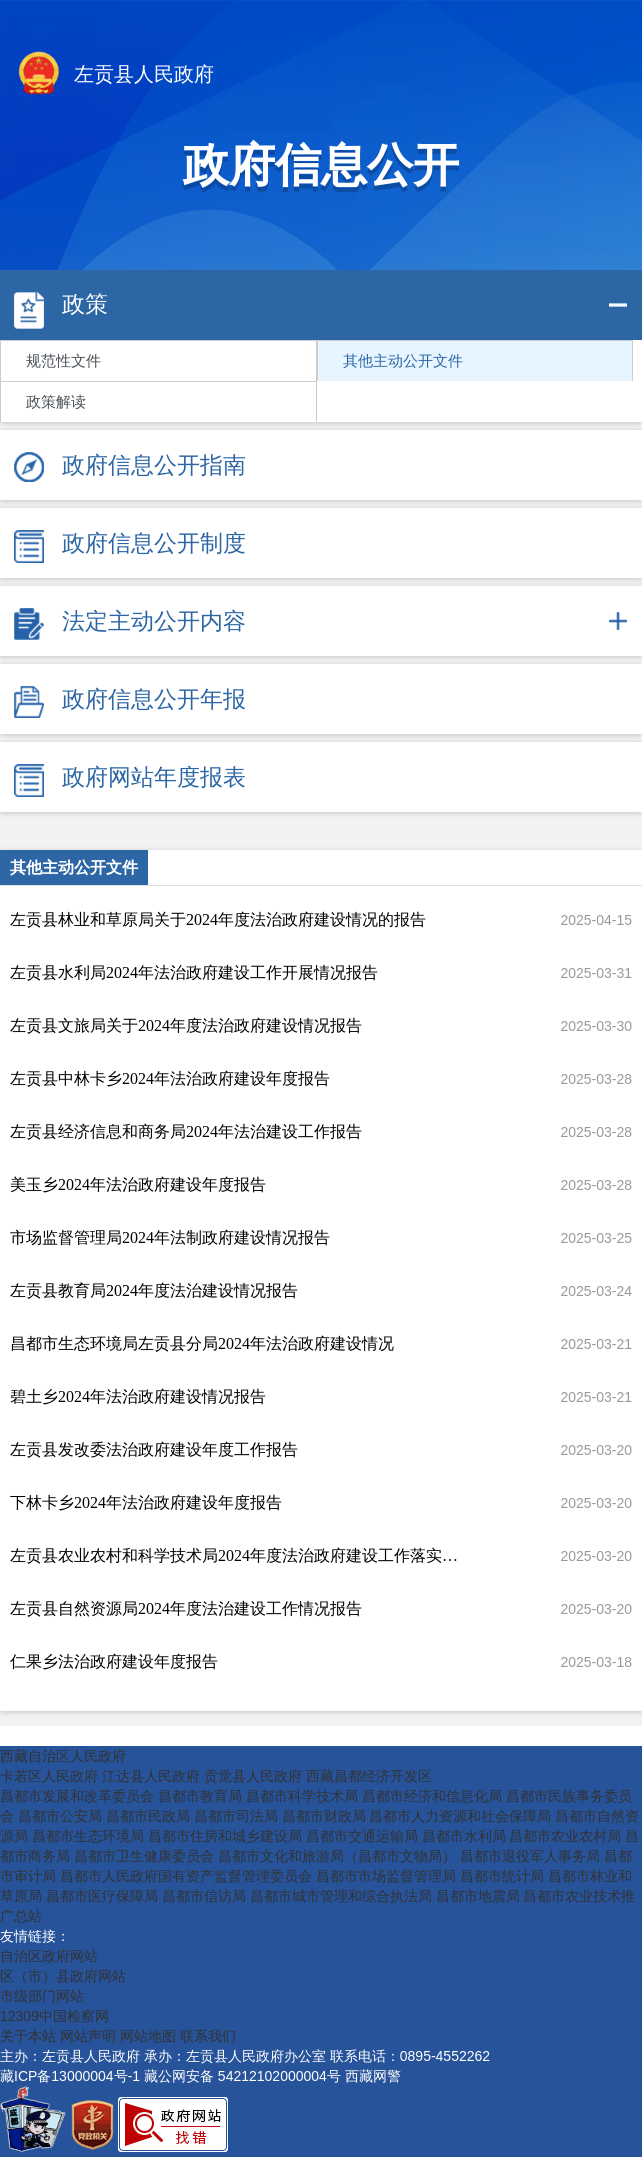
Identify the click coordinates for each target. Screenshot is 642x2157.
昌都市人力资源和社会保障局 (460, 1816)
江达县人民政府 (151, 1776)
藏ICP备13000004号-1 (70, 2076)
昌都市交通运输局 (362, 1836)
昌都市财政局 (324, 1816)
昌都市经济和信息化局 (432, 1796)
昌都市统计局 (502, 1876)
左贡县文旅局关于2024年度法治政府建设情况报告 (186, 1025)
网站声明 (88, 2036)
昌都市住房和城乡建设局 (225, 1836)
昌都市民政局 (148, 1816)
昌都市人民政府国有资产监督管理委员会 (186, 1876)
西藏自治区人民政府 (63, 1756)
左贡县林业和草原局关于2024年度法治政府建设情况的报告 (218, 919)
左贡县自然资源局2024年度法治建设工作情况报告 (186, 1608)
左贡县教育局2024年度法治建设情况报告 (154, 1290)
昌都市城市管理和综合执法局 (341, 1896)
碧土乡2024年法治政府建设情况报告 (138, 1396)
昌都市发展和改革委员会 (77, 1796)
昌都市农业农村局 (565, 1836)
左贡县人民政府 (114, 76)
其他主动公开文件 (403, 361)
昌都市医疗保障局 (102, 1896)
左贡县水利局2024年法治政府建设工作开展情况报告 (194, 972)
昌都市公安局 (60, 1816)
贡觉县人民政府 (253, 1776)
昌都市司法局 (236, 1816)
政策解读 (56, 402)
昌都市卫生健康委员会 (144, 1856)
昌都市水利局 (464, 1836)
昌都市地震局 (478, 1896)
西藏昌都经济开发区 (369, 1776)
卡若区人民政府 (49, 1776)
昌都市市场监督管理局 (386, 1876)
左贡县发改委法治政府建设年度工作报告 (154, 1449)
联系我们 (208, 2036)
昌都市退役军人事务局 (530, 1856)
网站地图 (148, 2036)
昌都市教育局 (200, 1796)
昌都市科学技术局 (302, 1796)
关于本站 (28, 2036)
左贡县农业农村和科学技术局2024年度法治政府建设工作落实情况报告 (237, 1555)
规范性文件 (63, 361)
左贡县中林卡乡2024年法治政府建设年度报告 (170, 1078)
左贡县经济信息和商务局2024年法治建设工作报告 (186, 1131)
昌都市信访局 (204, 1896)
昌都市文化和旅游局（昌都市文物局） (337, 1856)
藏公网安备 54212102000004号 (242, 2076)
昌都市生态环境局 (88, 1836)
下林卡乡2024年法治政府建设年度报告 (146, 1502)
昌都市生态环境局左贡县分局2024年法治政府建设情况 (202, 1343)
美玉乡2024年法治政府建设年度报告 (138, 1184)
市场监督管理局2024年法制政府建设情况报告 (170, 1237)
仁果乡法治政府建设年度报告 (114, 1661)
